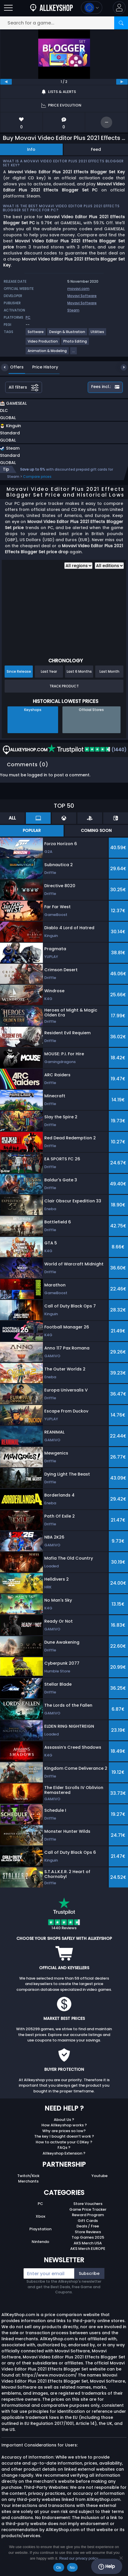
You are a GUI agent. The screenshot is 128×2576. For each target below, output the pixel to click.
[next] (122, 82)
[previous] (6, 82)
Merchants (28, 2181)
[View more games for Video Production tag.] (43, 343)
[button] (119, 7)
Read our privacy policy (78, 2558)
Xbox (40, 2216)
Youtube (99, 2175)
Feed (96, 149)
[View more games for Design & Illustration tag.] (67, 334)
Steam (73, 310)
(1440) (87, 750)
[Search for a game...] (64, 22)
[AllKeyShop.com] (51, 7)
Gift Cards (88, 2220)
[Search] (121, 22)
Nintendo (40, 2241)
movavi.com (78, 288)
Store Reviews (88, 2232)
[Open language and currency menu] (91, 7)
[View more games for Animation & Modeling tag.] (47, 353)
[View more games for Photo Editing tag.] (75, 343)
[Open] (8, 7)
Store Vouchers (87, 2203)
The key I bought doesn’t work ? (64, 2136)
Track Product (64, 686)
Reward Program (88, 2215)
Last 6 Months (79, 671)
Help (106, 2566)
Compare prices (37, 476)
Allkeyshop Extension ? (64, 2153)
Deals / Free (88, 2226)
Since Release (19, 671)
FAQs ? (64, 2147)
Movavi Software (82, 295)
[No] (121, 2558)
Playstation (40, 2229)
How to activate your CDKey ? (64, 2142)
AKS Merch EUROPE (87, 2248)
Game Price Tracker (87, 2209)
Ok (58, 2567)
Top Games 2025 (88, 2237)
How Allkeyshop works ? (64, 2125)
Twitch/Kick (28, 2175)
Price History (41, 367)
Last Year (49, 671)
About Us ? (64, 2119)
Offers (12, 367)
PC (40, 2203)
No (72, 2567)
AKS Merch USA (88, 2243)
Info (31, 149)
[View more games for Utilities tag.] (98, 334)
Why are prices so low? (64, 2131)
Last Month (109, 671)
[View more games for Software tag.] (36, 334)
